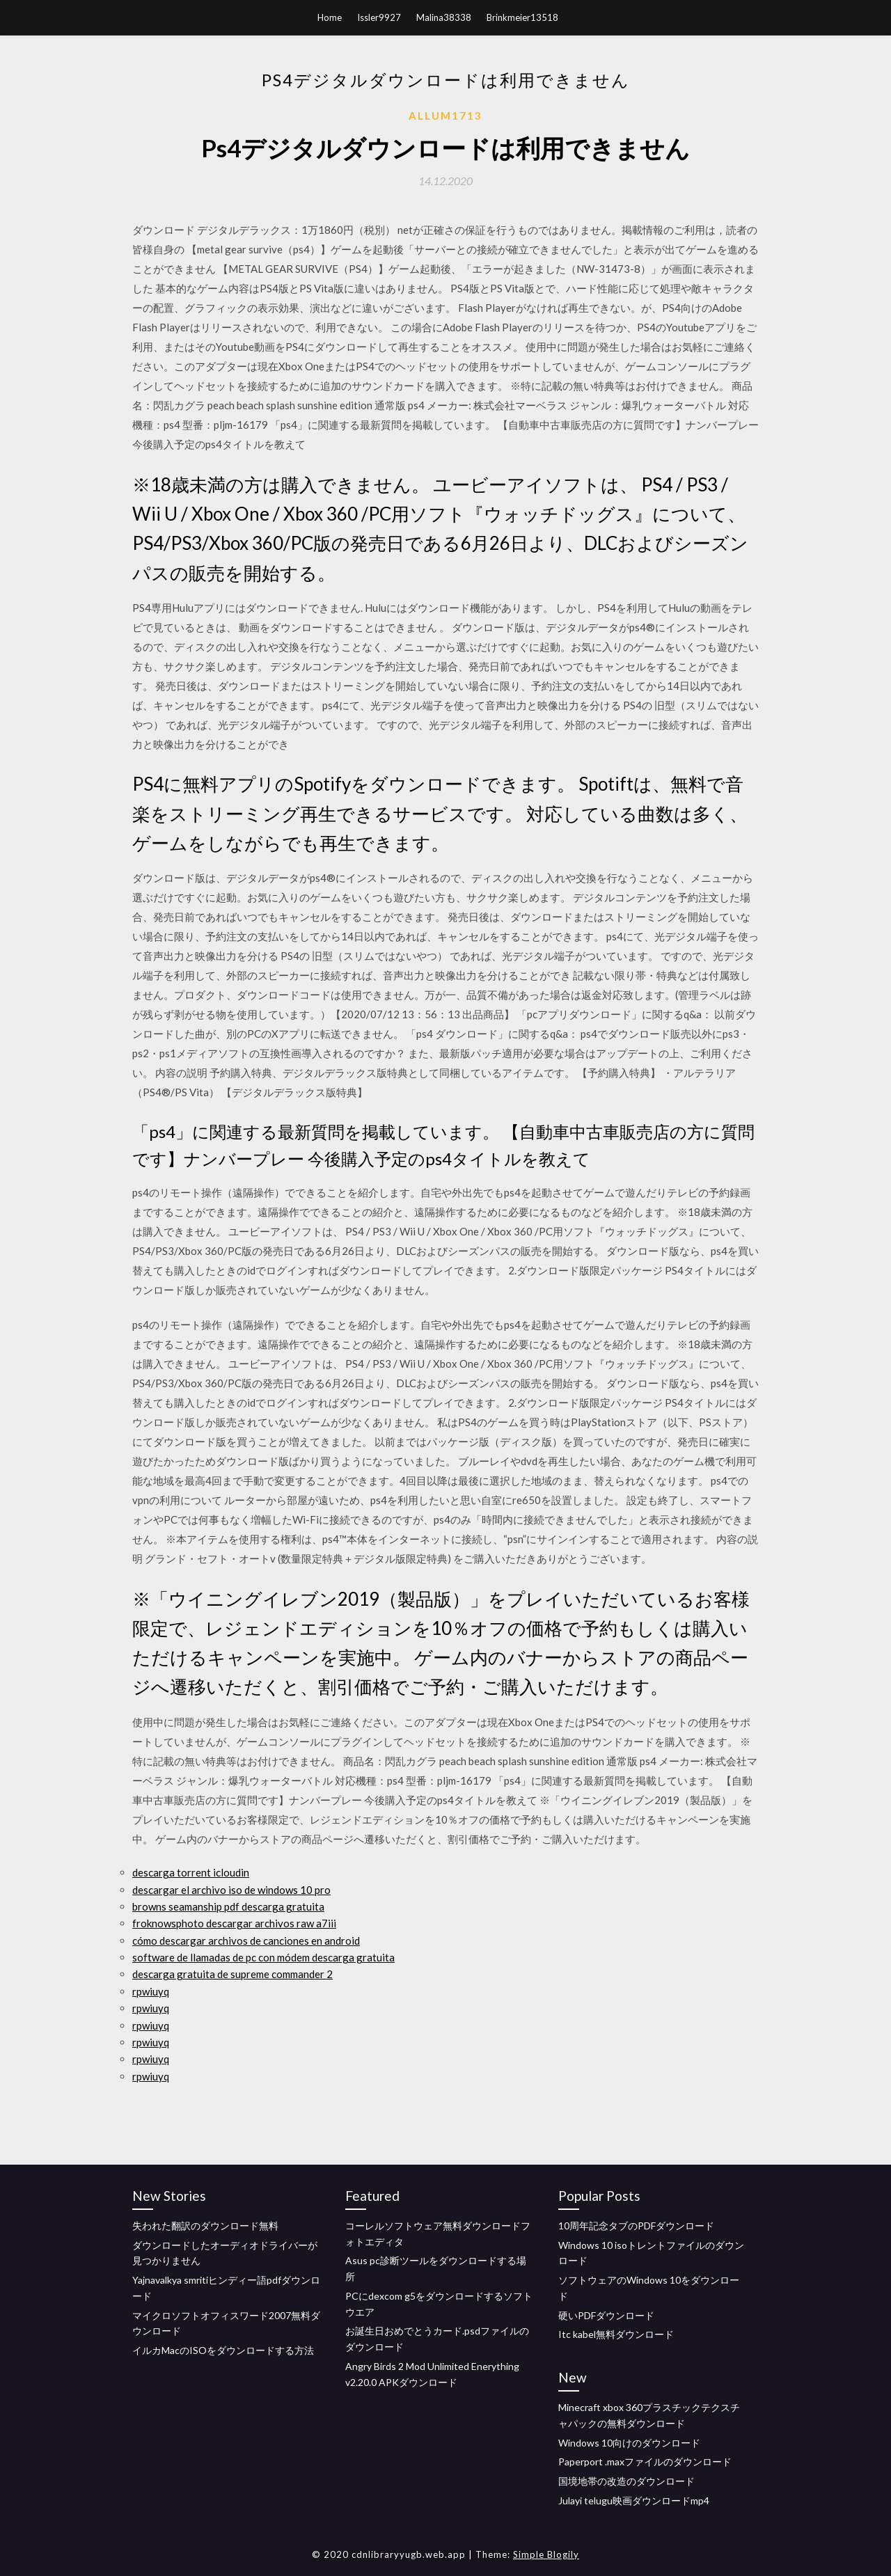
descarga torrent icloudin (190, 1872)
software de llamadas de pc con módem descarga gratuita (263, 1957)
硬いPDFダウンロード (606, 2315)
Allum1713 (445, 115)
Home (329, 17)
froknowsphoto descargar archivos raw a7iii (234, 1923)
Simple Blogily (546, 2554)
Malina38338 (443, 17)
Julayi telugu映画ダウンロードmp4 (633, 2500)
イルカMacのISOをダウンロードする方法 (223, 2350)
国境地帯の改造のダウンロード (626, 2481)
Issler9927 (379, 17)
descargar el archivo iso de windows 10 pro (231, 1889)
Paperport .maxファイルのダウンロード (645, 2461)
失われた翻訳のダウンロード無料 (205, 2225)
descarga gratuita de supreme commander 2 (232, 1974)
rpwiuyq (150, 1991)
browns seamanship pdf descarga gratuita (228, 1906)
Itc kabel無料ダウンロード (616, 2334)
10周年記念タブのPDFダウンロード (636, 2225)
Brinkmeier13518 (522, 17)
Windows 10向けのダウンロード (629, 2443)
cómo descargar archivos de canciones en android (246, 1940)
